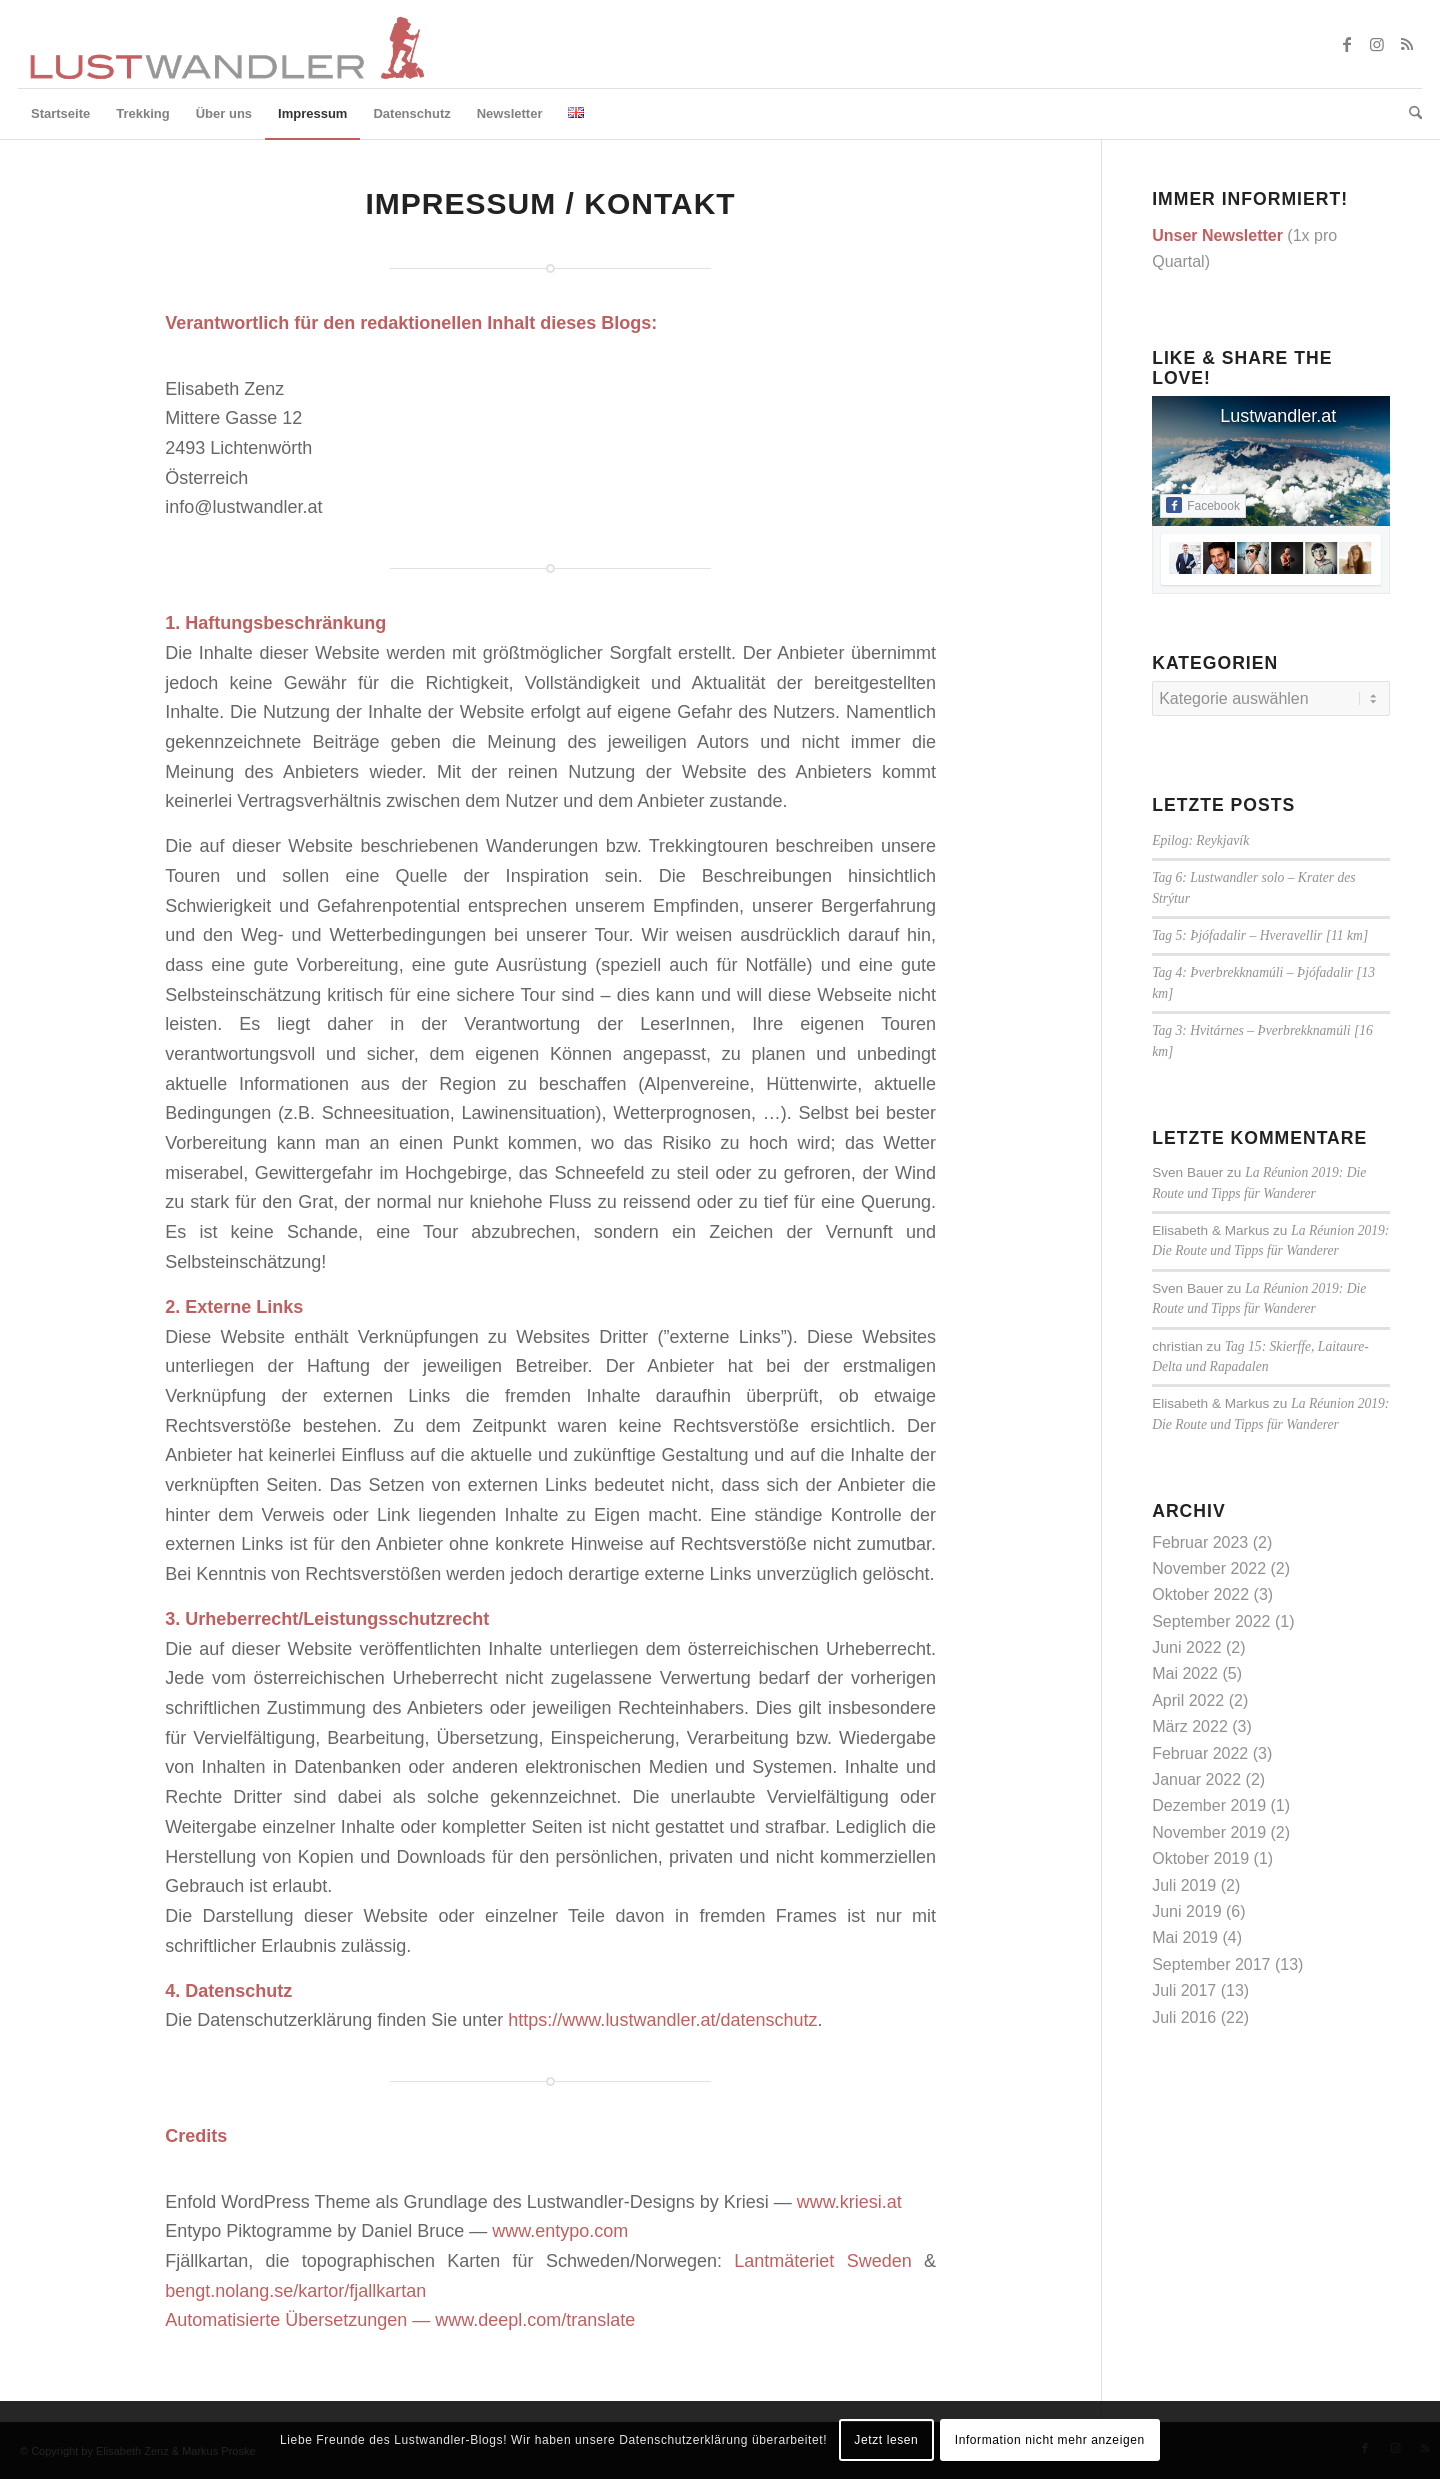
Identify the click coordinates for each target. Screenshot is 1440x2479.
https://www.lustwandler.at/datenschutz (662, 2020)
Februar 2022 (1200, 1753)
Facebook (1203, 505)
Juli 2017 (1184, 1990)
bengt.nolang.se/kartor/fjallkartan (295, 2291)
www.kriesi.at (849, 2202)
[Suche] (1409, 114)
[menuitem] (60, 114)
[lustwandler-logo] (225, 44)
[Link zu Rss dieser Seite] (1407, 44)
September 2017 (1211, 1964)
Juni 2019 (1186, 1911)
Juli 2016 (1184, 2017)
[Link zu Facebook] (1347, 44)
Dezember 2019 (1209, 1805)
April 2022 (1188, 1700)
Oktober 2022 (1200, 1594)
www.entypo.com (560, 2231)
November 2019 (1209, 1832)
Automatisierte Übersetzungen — (300, 2320)
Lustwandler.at (1278, 416)
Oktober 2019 (1200, 1858)
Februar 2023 (1200, 1542)
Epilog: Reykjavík (1200, 840)
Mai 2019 (1185, 1937)
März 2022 (1190, 1726)
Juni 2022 (1186, 1647)
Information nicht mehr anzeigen (1050, 2440)
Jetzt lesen (886, 2440)
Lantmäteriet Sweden (822, 2261)
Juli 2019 (1184, 1885)
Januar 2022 (1196, 1779)
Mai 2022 (1185, 1673)
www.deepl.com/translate (535, 2320)
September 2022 (1211, 1621)
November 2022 (1209, 1568)
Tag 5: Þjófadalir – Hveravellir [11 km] (1260, 935)
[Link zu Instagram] (1377, 44)
